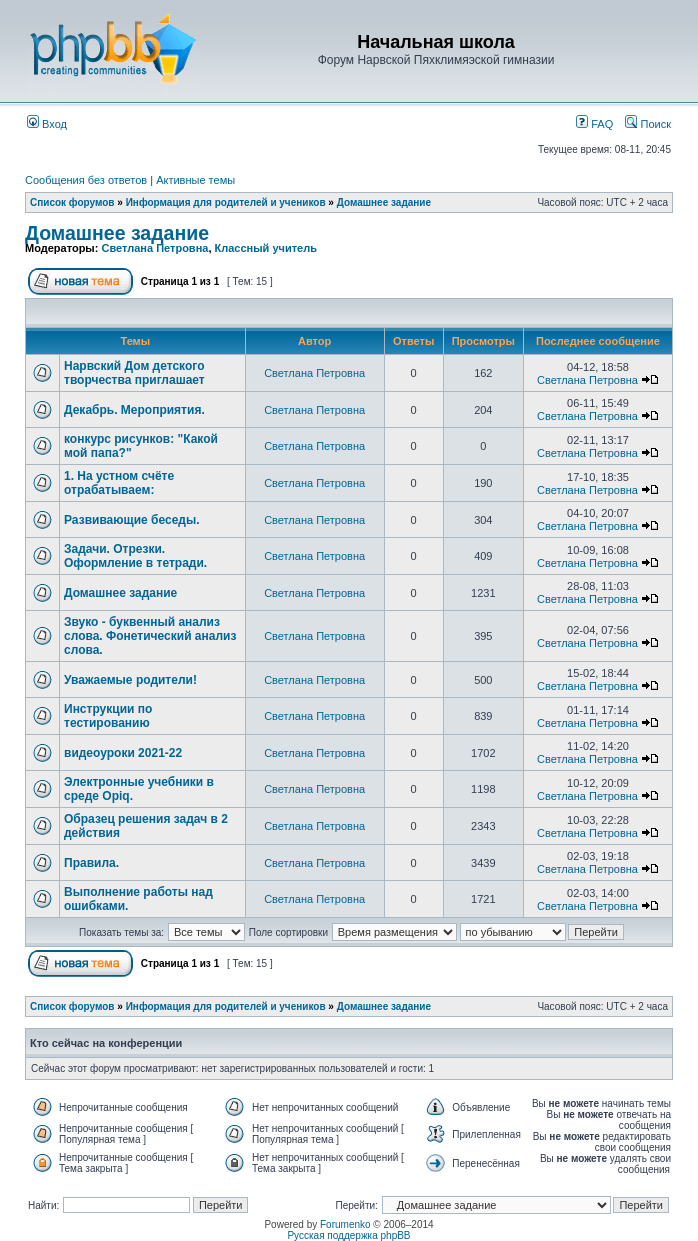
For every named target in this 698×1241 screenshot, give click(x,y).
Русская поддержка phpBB (348, 1235)
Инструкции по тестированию (108, 716)
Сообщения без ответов (86, 180)
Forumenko (345, 1224)
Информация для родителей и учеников (226, 202)
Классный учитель (266, 248)
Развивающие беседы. (132, 520)
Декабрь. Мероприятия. (134, 410)
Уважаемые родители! (130, 680)
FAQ (594, 124)
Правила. (91, 863)
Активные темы (195, 180)
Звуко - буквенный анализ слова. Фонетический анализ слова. (150, 636)
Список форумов (72, 202)
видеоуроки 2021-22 (123, 753)
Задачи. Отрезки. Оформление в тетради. (135, 556)
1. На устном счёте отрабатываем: (119, 483)
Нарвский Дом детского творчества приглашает (134, 373)
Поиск (648, 124)
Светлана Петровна (154, 248)
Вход (47, 124)
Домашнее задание (384, 202)
